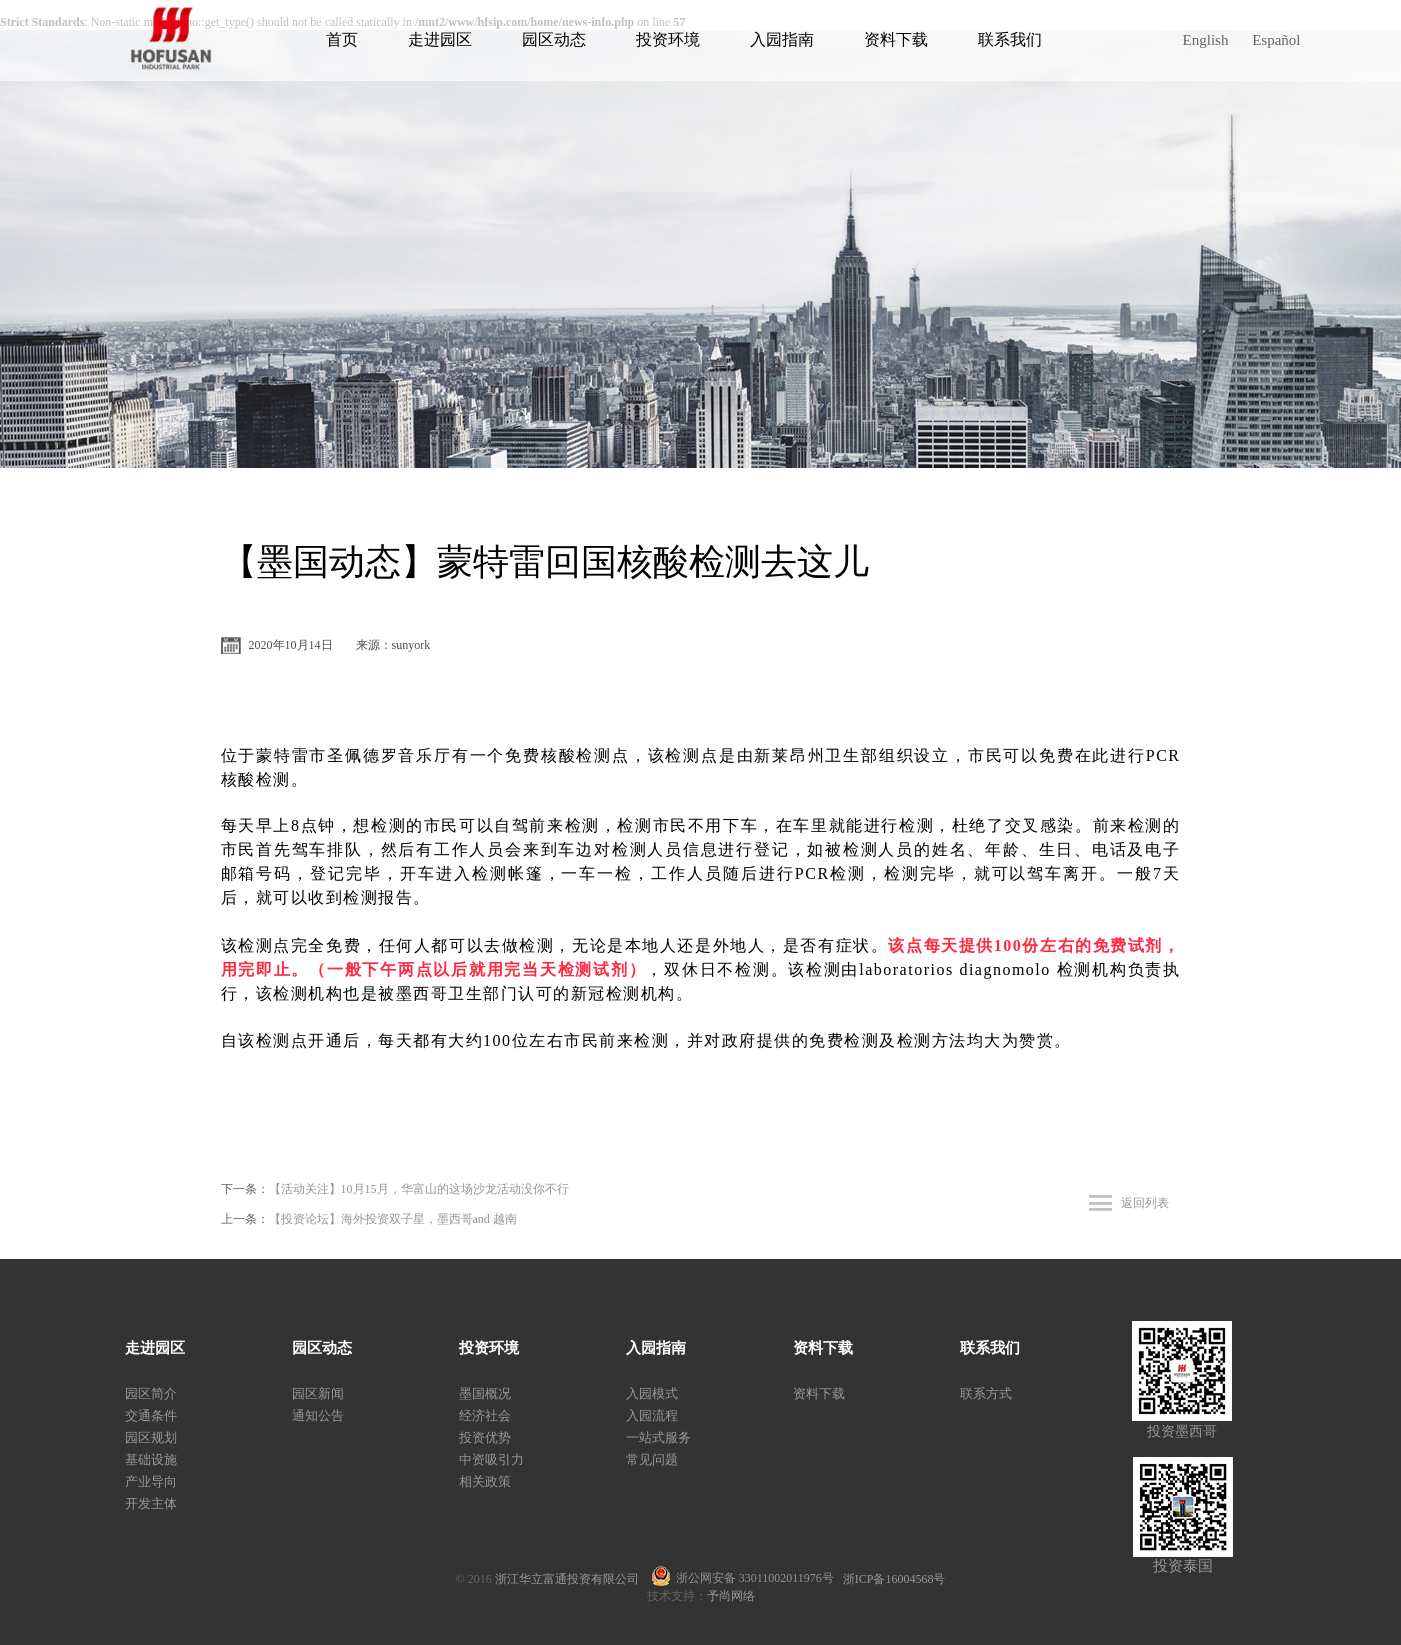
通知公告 (318, 1415)
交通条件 (151, 1415)
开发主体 (151, 1503)
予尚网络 (731, 1596)
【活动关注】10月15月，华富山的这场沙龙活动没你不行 (419, 1189)
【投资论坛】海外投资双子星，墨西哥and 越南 (393, 1219)
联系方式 (986, 1393)
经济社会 (485, 1415)
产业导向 (151, 1481)
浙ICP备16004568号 (894, 1579)
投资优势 (485, 1437)
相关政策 (485, 1481)
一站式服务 (658, 1437)
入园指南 (782, 39)
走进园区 (440, 39)
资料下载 (896, 39)
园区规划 (151, 1437)
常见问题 (652, 1459)
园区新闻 (318, 1393)
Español (1276, 40)
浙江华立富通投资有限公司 (573, 1579)
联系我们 (1010, 39)
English (1206, 40)
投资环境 (668, 39)
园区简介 (151, 1393)
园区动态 (554, 39)
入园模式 (652, 1393)
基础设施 (151, 1459)
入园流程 (652, 1415)
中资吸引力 (491, 1459)
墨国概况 (485, 1393)
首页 (342, 39)
